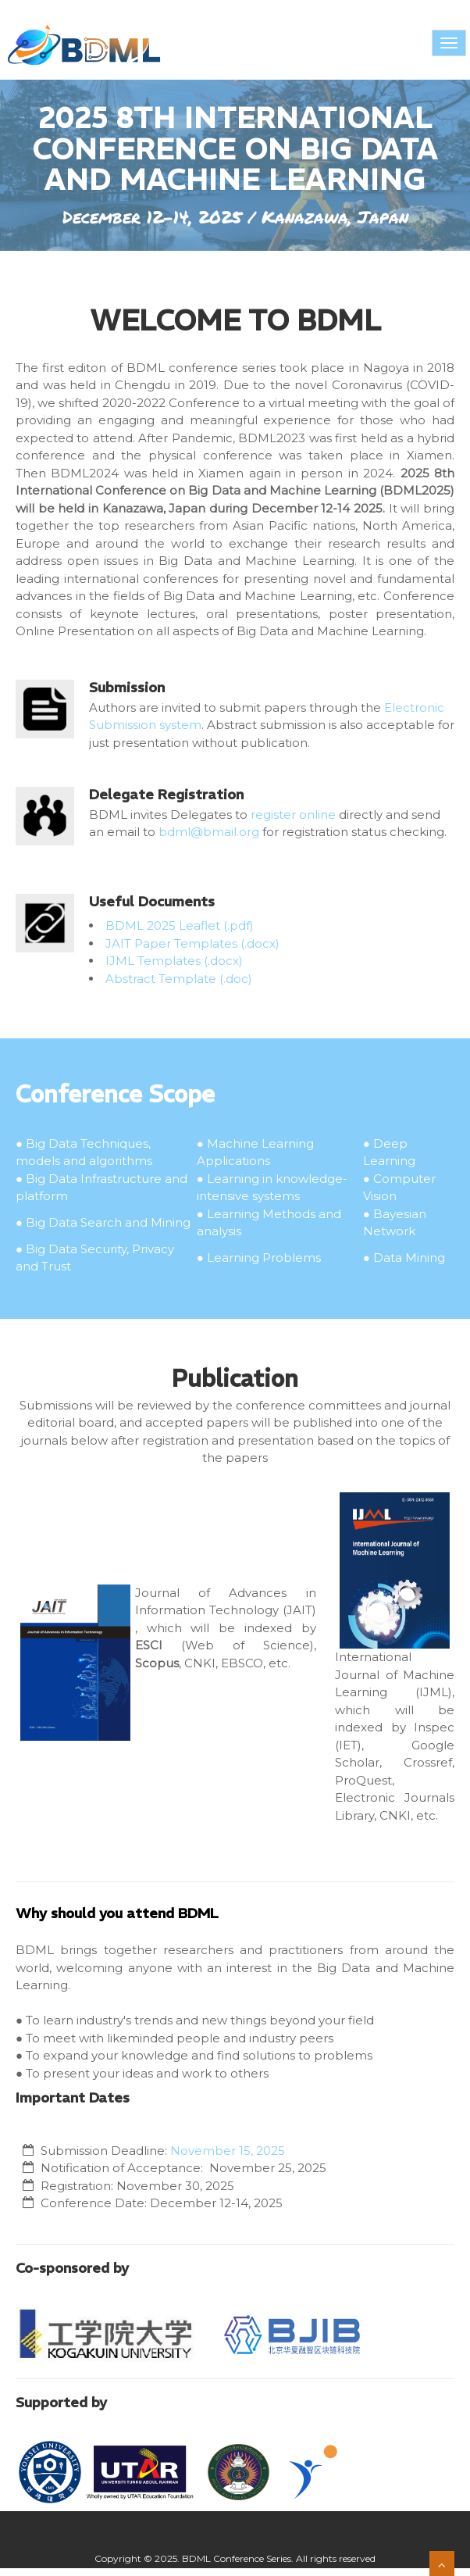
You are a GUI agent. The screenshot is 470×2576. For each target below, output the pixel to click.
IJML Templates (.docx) (174, 960)
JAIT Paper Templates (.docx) (192, 943)
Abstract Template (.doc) (178, 978)
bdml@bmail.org (208, 831)
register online (293, 814)
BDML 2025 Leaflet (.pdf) (179, 925)
